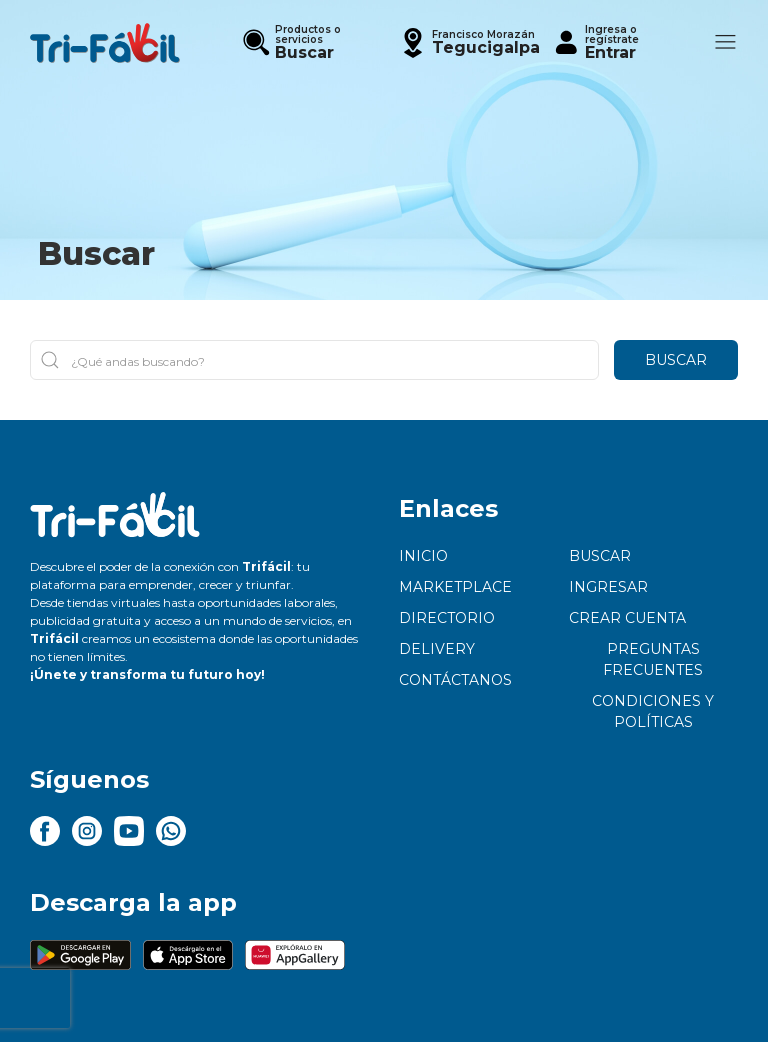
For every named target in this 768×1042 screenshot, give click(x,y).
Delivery (437, 649)
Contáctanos (455, 680)
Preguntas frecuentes (653, 659)
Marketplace (455, 587)
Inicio (423, 556)
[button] (469, 42)
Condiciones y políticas (653, 711)
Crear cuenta (627, 618)
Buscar (676, 360)
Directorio (447, 618)
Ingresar (608, 587)
